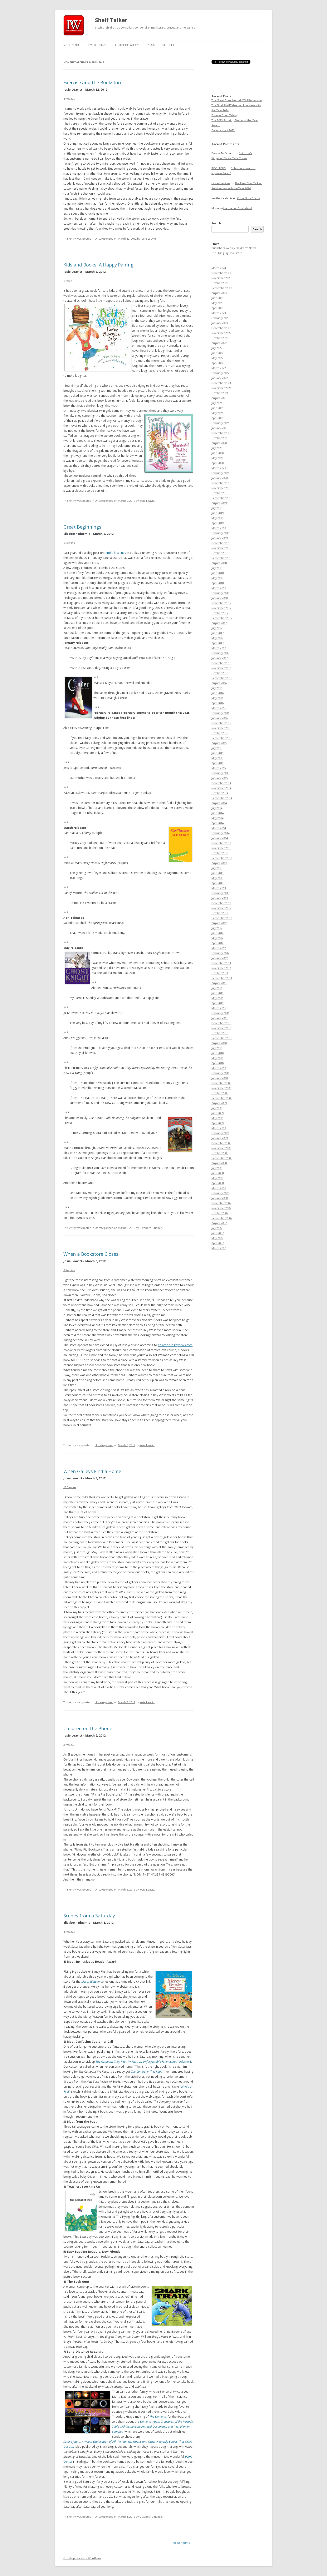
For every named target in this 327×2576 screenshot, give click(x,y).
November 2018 (221, 548)
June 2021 (217, 408)
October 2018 (219, 553)
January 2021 (219, 428)
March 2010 (218, 1068)
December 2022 (221, 328)
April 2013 (217, 883)
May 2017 (217, 638)
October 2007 (219, 1213)
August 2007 (219, 1223)
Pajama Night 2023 (223, 130)
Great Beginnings (82, 527)
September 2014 (221, 798)
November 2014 (221, 788)
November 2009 (221, 1088)
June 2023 (217, 298)
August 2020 (219, 443)
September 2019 (221, 498)
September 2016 (221, 678)
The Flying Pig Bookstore (226, 253)
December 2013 (221, 843)
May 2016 (217, 698)
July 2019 (216, 508)
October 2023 (219, 283)
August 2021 (219, 398)
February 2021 (220, 423)
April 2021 (217, 418)
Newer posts (183, 2543)
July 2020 (216, 448)
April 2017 (217, 643)
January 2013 (219, 898)
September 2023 (221, 288)
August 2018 (219, 563)
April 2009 (217, 1123)
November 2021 (221, 388)
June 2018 (217, 573)
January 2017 (219, 658)
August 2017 (219, 623)
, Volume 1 (143, 2061)
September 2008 (221, 1158)
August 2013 (219, 863)
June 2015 (217, 753)
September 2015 (221, 738)
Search (216, 223)
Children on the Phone (87, 1728)
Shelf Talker (111, 20)
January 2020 (219, 478)
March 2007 (218, 1248)
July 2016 (216, 688)
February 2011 (220, 1013)
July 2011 (216, 988)
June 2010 (217, 1053)
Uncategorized (104, 238)
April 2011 (217, 1003)
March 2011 (218, 1008)
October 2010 (219, 1033)
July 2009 (216, 1108)
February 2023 (220, 318)
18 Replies (69, 1487)
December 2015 (221, 723)
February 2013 (220, 893)
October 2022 (219, 338)
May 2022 (217, 358)
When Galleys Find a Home (92, 1471)
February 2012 (220, 953)
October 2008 (219, 1153)
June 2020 (217, 453)
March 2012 (218, 948)
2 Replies (69, 1744)
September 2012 (221, 918)
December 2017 (221, 603)
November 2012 (221, 908)
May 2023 (217, 303)
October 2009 (219, 1093)
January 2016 (219, 718)
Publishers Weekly (127, 45)
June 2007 (217, 1233)
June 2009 (217, 1113)
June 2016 (217, 693)
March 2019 (218, 528)
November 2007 (221, 1208)
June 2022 (217, 353)
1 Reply (68, 281)
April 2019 (217, 523)
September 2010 (221, 1038)
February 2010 (220, 1073)
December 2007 (221, 1203)
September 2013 (221, 858)
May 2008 (217, 1178)
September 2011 (221, 978)
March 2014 (218, 828)
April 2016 (217, 703)
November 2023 (221, 278)
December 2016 (221, 663)
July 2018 (216, 568)
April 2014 (217, 823)
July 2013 (216, 868)
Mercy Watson (90, 1981)
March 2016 (218, 708)
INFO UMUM (218, 168)
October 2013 (219, 853)
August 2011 (219, 983)
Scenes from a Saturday (89, 1915)
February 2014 (220, 833)
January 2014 (219, 838)
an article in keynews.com (175, 1345)
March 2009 (218, 1128)
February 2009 (220, 1133)
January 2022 (219, 378)
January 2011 (219, 1018)
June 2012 (217, 933)
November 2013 (221, 848)
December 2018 (221, 543)
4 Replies (69, 98)
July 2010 (216, 1048)
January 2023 (219, 323)
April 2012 (217, 943)
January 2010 (219, 1078)
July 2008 (216, 1168)
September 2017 (221, 618)
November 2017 (221, 608)
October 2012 (219, 913)
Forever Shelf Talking (224, 115)
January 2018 (219, 598)
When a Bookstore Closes (90, 1254)
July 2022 (216, 348)
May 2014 (217, 818)
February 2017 (220, 653)
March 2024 (218, 268)
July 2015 (216, 748)
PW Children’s (97, 45)
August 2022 (219, 343)
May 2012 (217, 938)
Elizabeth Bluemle (151, 1228)
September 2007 (221, 1218)
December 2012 (221, 903)
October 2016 (219, 673)
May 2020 (217, 458)
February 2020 (220, 473)
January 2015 (219, 778)
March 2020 (218, 468)
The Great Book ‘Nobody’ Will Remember (236, 100)
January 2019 (219, 538)
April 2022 (217, 363)
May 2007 (217, 1238)
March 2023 (218, 313)
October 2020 (219, 438)
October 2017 (219, 613)
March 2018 (218, 588)
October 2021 (219, 393)
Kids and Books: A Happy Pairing (98, 264)
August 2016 (219, 683)
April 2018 (217, 583)
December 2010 (221, 1023)
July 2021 (216, 403)
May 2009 (217, 1118)
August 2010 (219, 1043)
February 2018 (220, 593)
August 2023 (219, 293)
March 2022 (218, 368)
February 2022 (220, 373)
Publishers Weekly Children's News (233, 248)
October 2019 (219, 493)
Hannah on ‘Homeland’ (237, 208)
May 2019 (217, 518)
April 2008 (217, 1183)
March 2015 (218, 768)
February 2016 (220, 713)
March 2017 (218, 648)
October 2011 (219, 973)
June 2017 (217, 633)
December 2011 (221, 963)
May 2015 (217, 758)
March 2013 (218, 888)
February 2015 (220, 773)
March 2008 (218, 1188)
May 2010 (217, 1058)
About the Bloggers (161, 45)
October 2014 (219, 793)
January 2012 (219, 958)
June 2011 (217, 993)
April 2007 (217, 1243)
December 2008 (221, 1143)
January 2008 (219, 1198)
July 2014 (216, 808)
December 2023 (221, 273)
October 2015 (219, 733)
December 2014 (221, 783)
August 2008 (219, 1163)
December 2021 (221, 383)
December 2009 (221, 1083)
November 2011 (221, 968)
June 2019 (217, 513)
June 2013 (217, 873)
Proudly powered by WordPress (82, 2558)
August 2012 (219, 923)
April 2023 (217, 308)
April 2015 (217, 763)
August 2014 (219, 803)
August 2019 (219, 503)
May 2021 (217, 413)
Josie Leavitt (148, 238)
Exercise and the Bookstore (92, 82)
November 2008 (221, 1148)
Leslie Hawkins (220, 183)
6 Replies (69, 543)
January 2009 (219, 1138)
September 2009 (221, 1098)
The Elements (158, 2416)
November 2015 (221, 728)
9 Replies (69, 1270)
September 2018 (221, 558)
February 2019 (220, 533)
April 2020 (217, 463)
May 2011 (217, 998)
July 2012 (216, 928)
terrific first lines (115, 553)
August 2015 (219, 743)
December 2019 (221, 483)
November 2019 (221, 488)
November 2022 (221, 333)
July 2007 (216, 1228)
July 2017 (216, 628)
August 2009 (219, 1103)
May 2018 (217, 578)
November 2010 (221, 1028)
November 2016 (221, 668)
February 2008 (220, 1193)
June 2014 (217, 813)
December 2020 (221, 433)
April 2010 (217, 1063)
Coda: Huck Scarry (248, 198)
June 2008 (217, 1173)
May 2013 (217, 878)
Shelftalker (71, 45)
